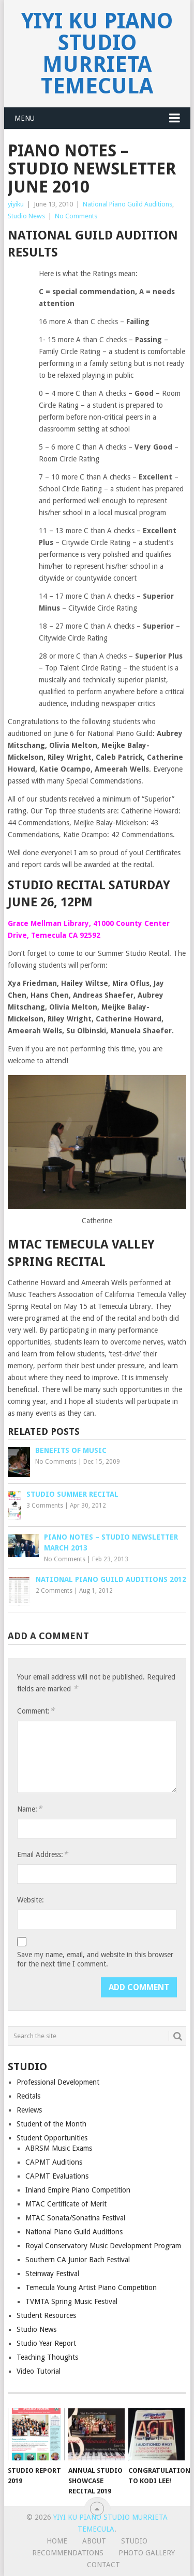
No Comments (76, 216)
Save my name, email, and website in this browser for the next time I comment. (95, 1959)
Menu (24, 118)
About (94, 2541)
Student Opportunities (52, 2138)
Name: (29, 1809)
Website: (30, 1900)
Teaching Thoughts (47, 2357)
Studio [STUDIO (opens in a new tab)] (134, 2541)
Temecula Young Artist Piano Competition (91, 2287)
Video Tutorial (39, 2371)
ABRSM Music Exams (58, 2148)
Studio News (26, 216)
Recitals (28, 2096)
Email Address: (42, 1854)
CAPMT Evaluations (56, 2176)
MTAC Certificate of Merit (66, 2204)
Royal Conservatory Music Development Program (103, 2246)
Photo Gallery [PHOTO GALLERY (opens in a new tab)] (146, 2553)
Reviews (29, 2110)
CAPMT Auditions (53, 2162)
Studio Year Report (46, 2343)
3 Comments (44, 1505)
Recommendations (67, 2553)
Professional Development (58, 2082)
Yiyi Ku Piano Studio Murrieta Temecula (97, 53)
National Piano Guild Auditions (127, 204)
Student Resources (46, 2315)
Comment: (35, 1711)
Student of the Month (51, 2124)
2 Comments (54, 1590)
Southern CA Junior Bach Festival (77, 2259)
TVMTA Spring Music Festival (71, 2301)
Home (57, 2541)
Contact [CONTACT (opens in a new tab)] (103, 2565)
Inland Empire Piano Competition (77, 2190)
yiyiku (16, 204)
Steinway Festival (52, 2273)
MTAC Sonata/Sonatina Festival (75, 2218)
